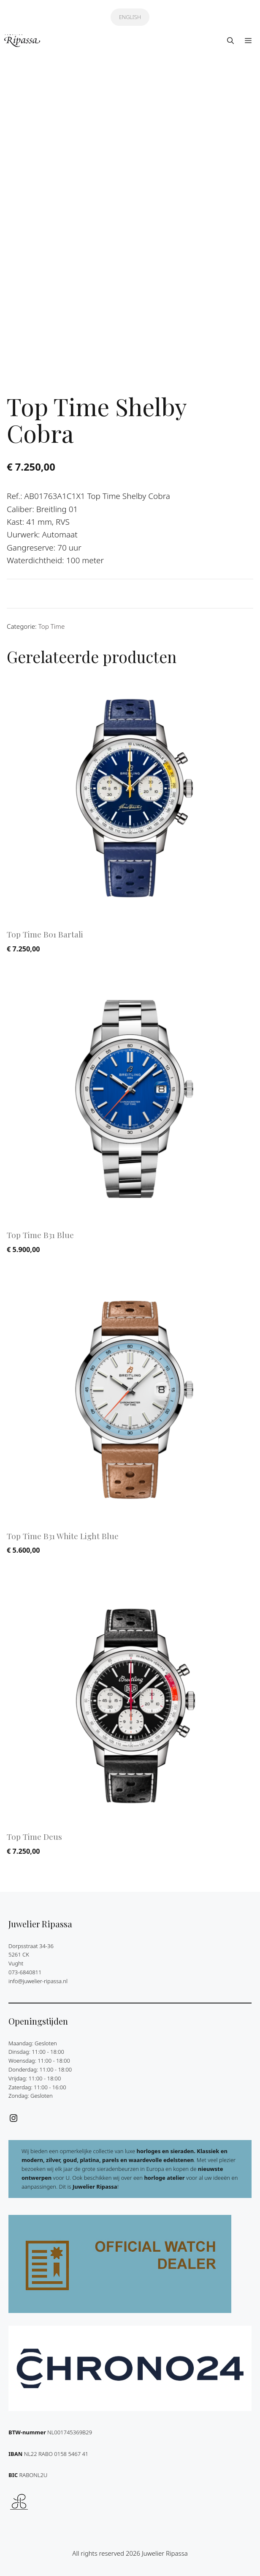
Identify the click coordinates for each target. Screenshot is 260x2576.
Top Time (51, 623)
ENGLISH (130, 17)
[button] (230, 40)
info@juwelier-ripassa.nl (38, 1977)
